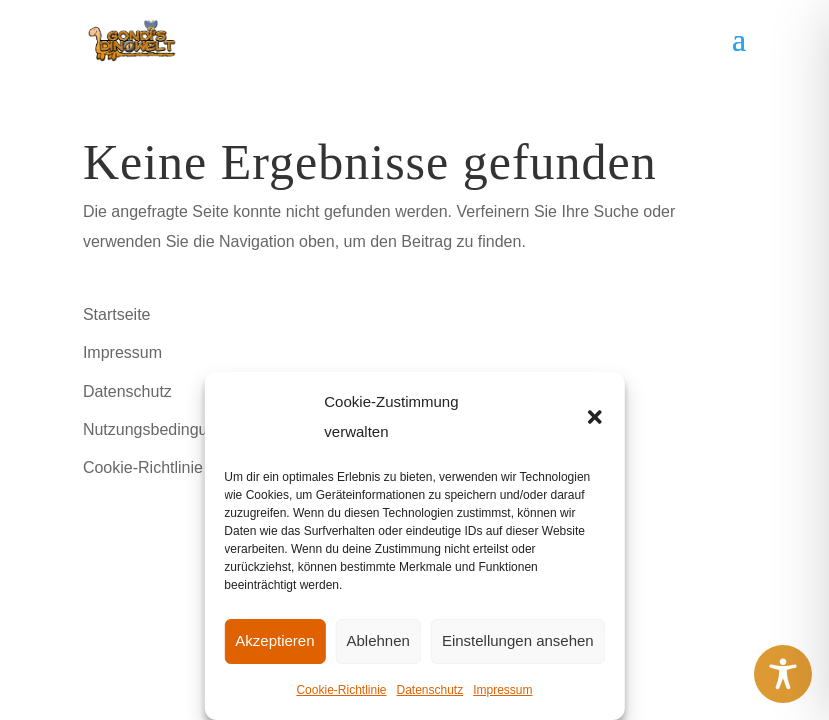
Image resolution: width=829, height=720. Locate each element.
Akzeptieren (274, 640)
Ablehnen (378, 640)
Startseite (117, 314)
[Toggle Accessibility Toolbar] (783, 674)
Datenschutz (429, 690)
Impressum (502, 690)
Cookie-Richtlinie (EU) (161, 467)
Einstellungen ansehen (518, 640)
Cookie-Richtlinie (341, 690)
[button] (595, 417)
